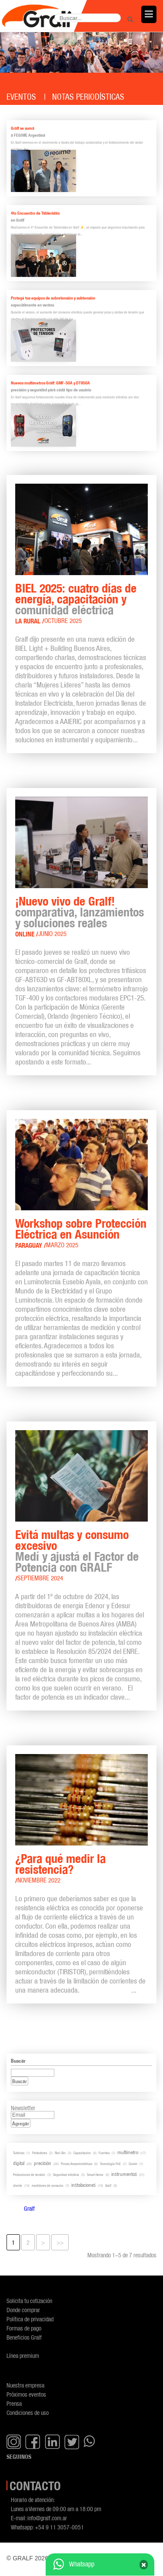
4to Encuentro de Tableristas (35, 213)
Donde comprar (23, 2309)
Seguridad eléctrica (66, 2174)
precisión (42, 2163)
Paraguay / (30, 1245)
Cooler (133, 2164)
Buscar (19, 2081)
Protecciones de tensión (29, 2174)
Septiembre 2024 (40, 1578)
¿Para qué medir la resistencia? (60, 1864)
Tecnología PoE (110, 2164)
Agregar (20, 2123)
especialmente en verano (32, 305)
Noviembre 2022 (38, 1880)
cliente (17, 2185)
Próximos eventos (26, 2394)
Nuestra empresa (25, 2385)
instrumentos (124, 2174)
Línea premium (23, 2355)
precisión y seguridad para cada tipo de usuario (51, 390)
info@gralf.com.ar (47, 2518)
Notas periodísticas (88, 96)
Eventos (21, 96)
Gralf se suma (22, 128)
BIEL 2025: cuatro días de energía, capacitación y (75, 593)
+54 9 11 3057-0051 (59, 2527)
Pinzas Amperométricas (76, 2164)
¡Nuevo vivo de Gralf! (65, 901)
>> (60, 2242)
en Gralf (17, 220)
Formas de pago (24, 2328)
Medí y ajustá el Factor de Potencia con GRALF (77, 1562)
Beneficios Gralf (24, 2337)
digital (18, 2163)
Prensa (14, 2403)
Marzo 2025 (62, 1245)
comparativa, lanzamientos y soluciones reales (79, 917)
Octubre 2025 (63, 621)
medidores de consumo (47, 2185)
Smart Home (95, 2174)
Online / (26, 934)
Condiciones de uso (28, 2412)
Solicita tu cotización (29, 2300)
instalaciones (83, 2185)
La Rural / (29, 621)
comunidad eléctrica (64, 610)
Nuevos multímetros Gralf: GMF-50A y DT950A (50, 383)
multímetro (127, 2152)
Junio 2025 (52, 934)
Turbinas (18, 2153)
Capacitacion (82, 2153)
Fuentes (104, 2153)
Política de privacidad (30, 2319)
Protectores (39, 2153)
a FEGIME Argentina (28, 135)
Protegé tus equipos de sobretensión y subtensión (53, 298)
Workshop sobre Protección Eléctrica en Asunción (80, 1229)
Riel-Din (60, 2153)
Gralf (108, 2185)
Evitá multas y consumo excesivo (72, 1540)
